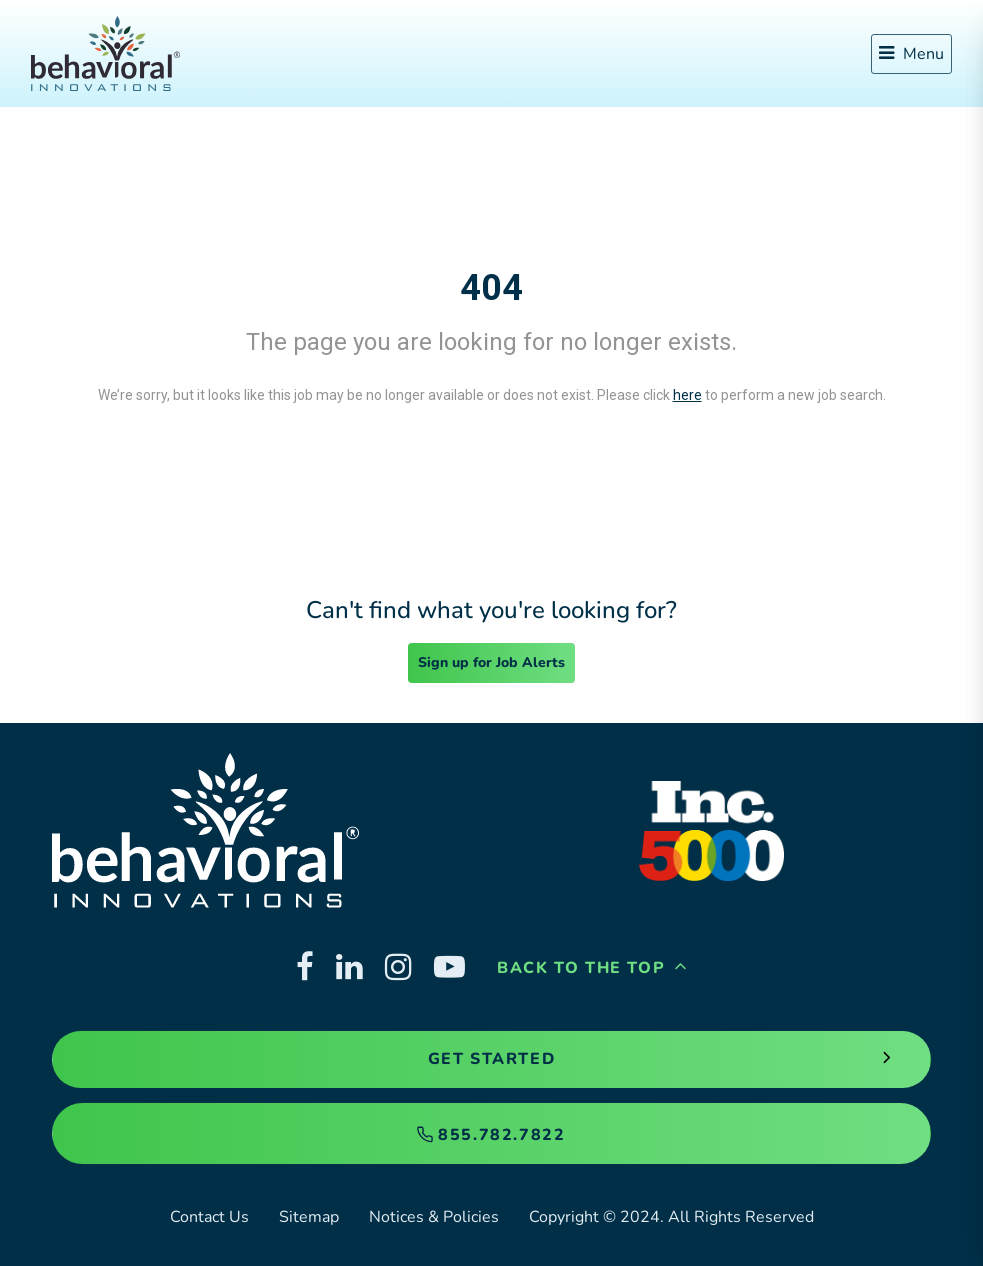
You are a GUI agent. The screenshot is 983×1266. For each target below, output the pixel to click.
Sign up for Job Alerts (491, 662)
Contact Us (209, 1217)
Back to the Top (592, 968)
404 (491, 288)
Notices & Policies (434, 1217)
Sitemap (309, 1217)
